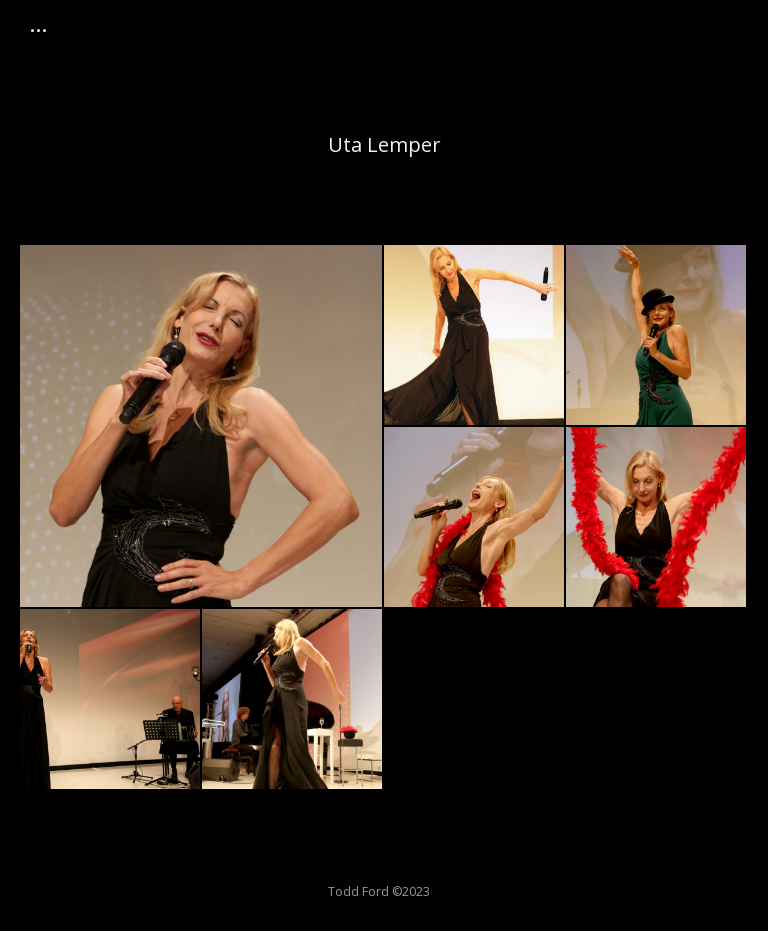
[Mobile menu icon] (38, 30)
